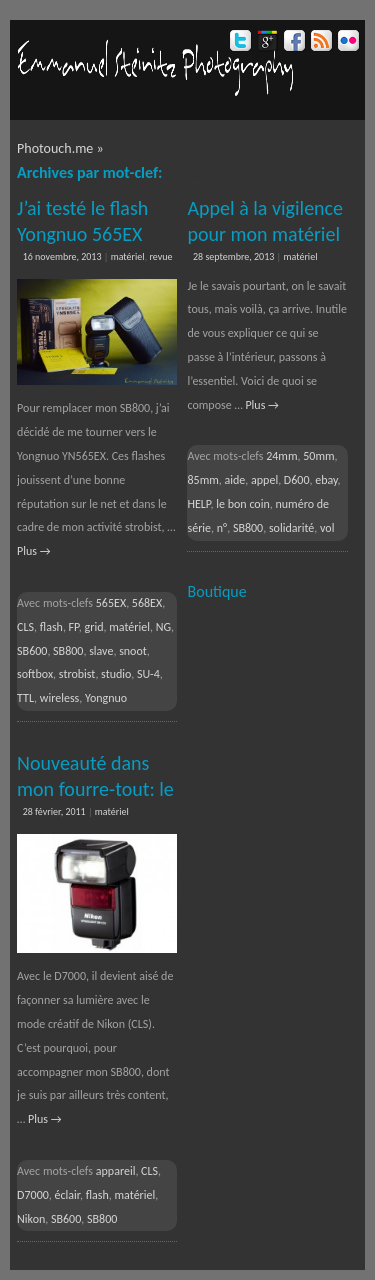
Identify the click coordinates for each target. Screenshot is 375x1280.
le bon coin (242, 504)
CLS (25, 627)
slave (101, 651)
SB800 (68, 651)
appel (264, 480)
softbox (35, 674)
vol (327, 528)
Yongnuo (106, 698)
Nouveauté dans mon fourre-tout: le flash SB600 (95, 789)
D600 (297, 480)
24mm (281, 456)
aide (235, 480)
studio (116, 674)
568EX (147, 603)
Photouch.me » (60, 148)
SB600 (32, 651)
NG (163, 627)
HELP (198, 504)
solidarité (291, 528)
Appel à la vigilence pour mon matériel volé (265, 234)
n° (222, 528)
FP (74, 627)
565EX (111, 603)
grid (94, 627)
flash (51, 627)
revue (160, 256)
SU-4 (148, 674)
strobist (77, 674)
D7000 (33, 1195)
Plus (34, 551)
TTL (25, 698)
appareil (116, 1171)
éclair (67, 1195)
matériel (128, 256)
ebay (326, 480)
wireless (59, 698)
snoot (133, 651)
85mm (202, 480)
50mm (318, 456)
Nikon (31, 1219)
